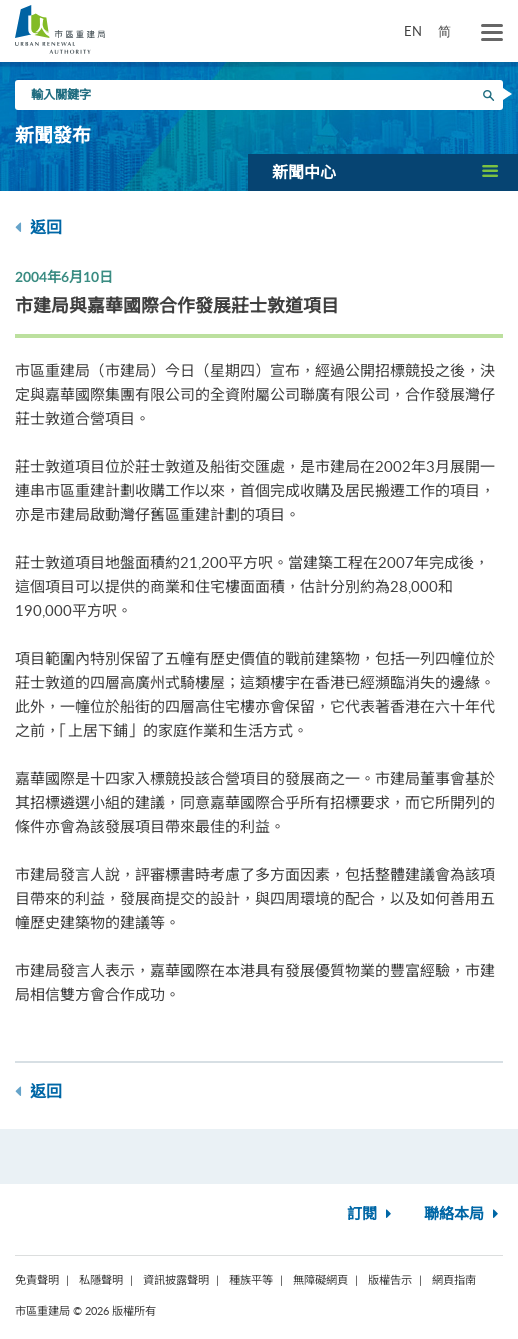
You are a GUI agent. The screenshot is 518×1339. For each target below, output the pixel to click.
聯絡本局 (463, 1214)
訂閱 (371, 1214)
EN (413, 31)
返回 (38, 227)
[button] (383, 172)
